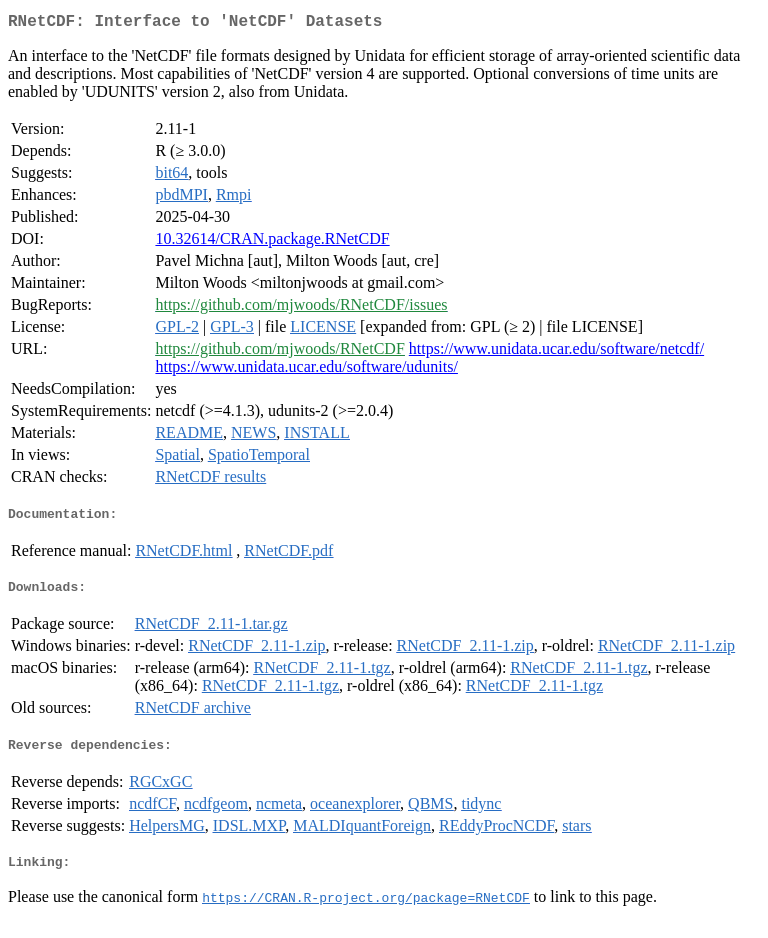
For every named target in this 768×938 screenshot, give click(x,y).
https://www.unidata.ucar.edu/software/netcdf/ (556, 352)
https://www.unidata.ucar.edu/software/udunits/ (306, 370)
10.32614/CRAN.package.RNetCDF (272, 242)
